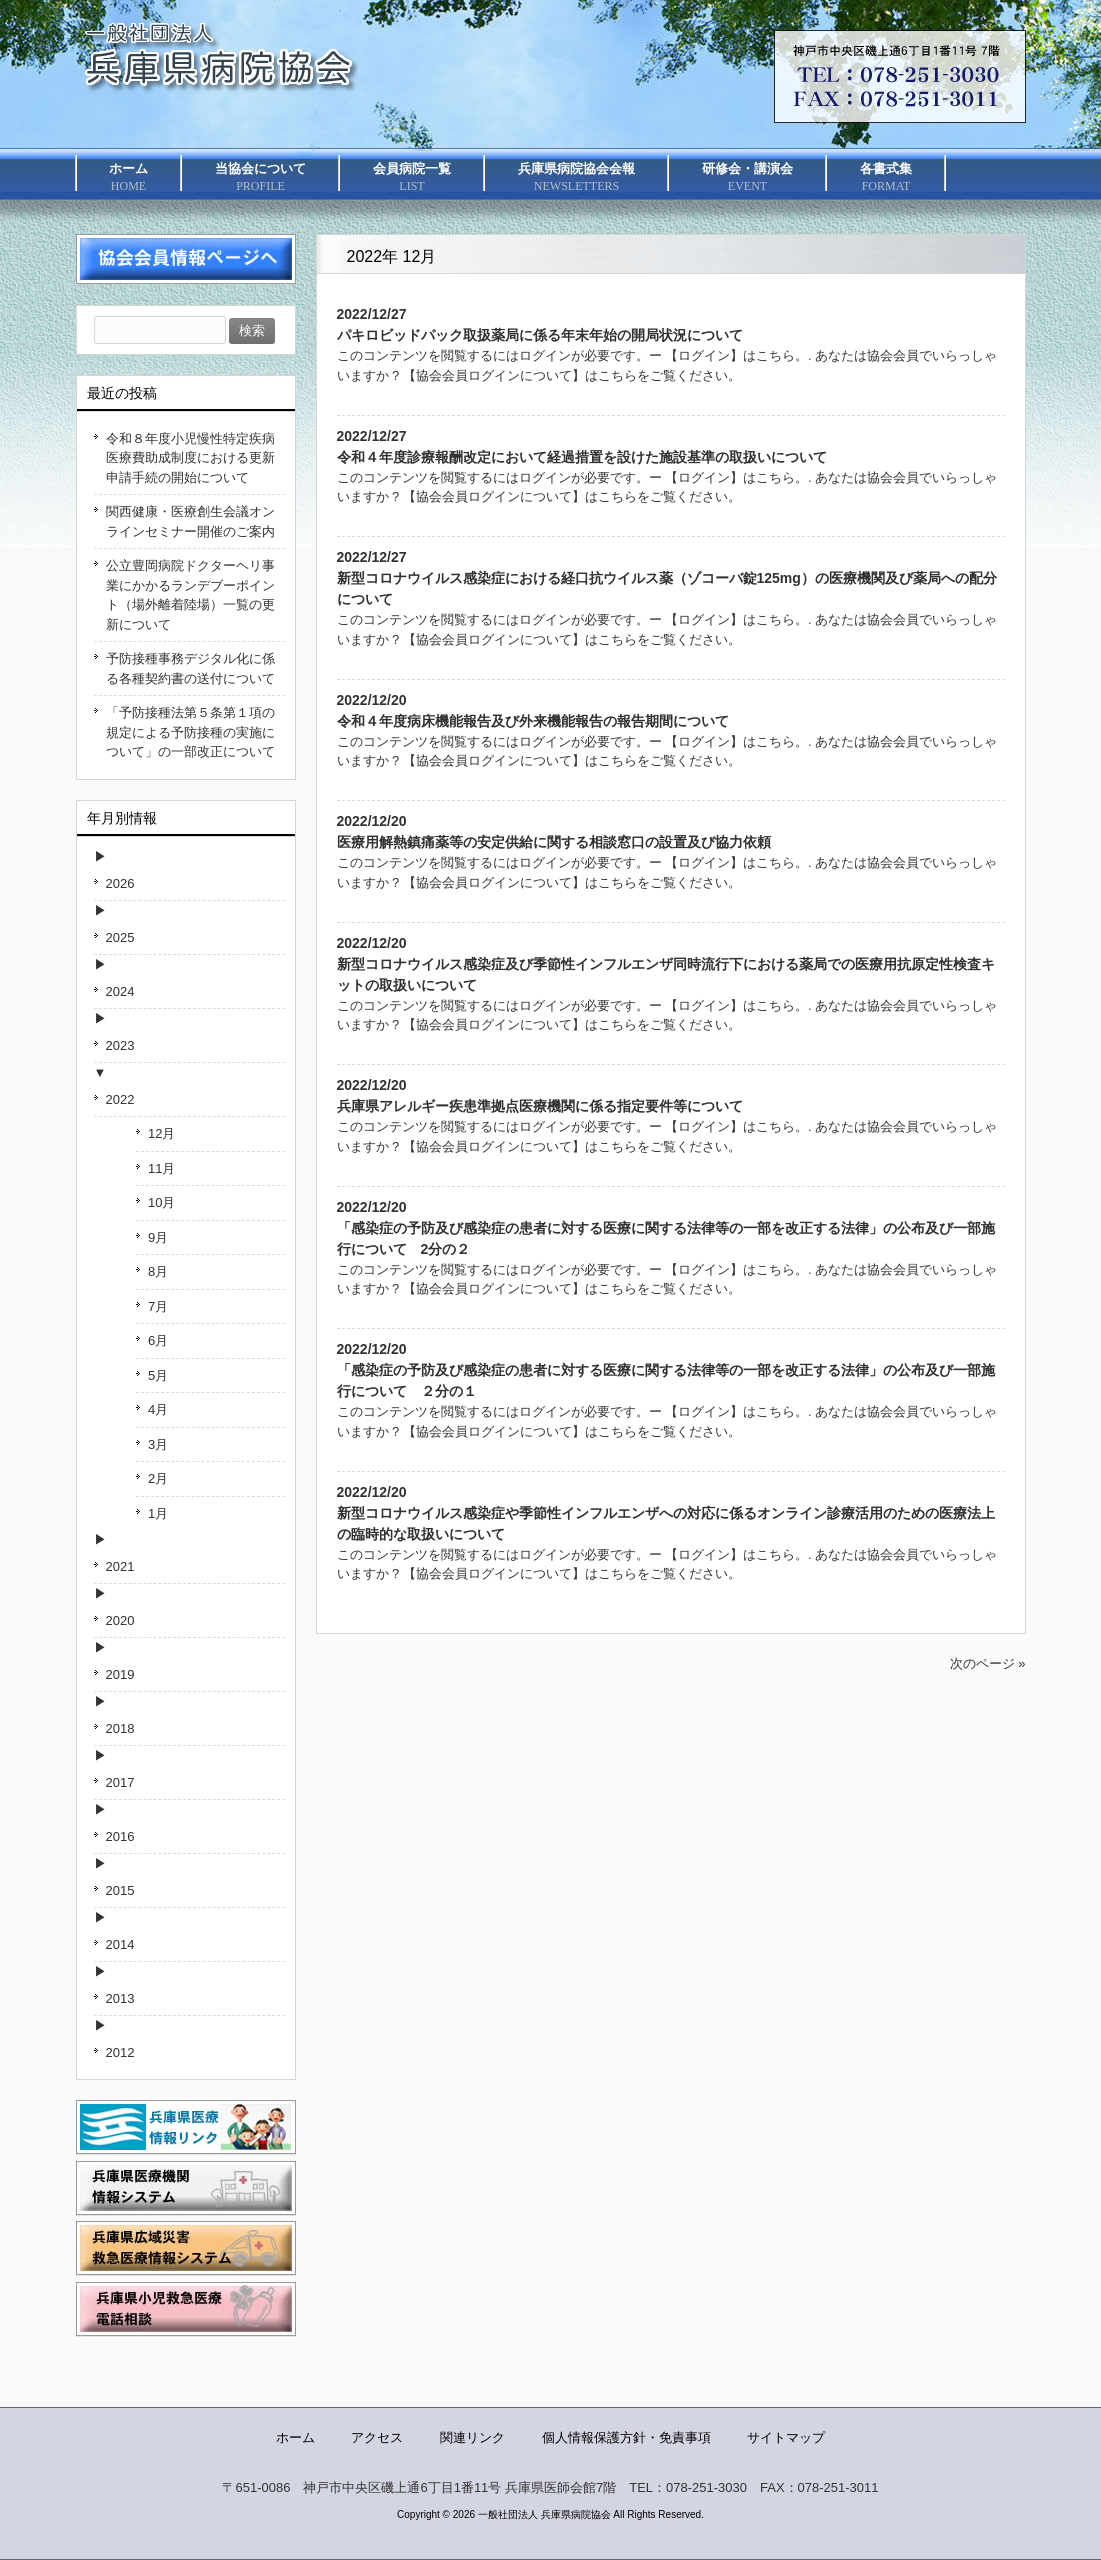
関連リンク (472, 2437)
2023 (120, 1045)
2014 (120, 1944)
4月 (158, 1409)
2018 (120, 1728)
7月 (158, 1306)
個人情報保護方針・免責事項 (626, 2437)
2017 (120, 1782)
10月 (161, 1202)
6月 (158, 1340)
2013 (120, 1998)
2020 (120, 1620)
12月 (161, 1133)
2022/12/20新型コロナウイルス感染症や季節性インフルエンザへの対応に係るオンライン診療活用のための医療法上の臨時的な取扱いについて (666, 1513)
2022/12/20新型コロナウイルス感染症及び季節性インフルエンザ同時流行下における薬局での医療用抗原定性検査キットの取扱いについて (666, 964)
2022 (120, 1099)
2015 (120, 1890)
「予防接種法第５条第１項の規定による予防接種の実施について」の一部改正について (190, 732)
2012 (120, 2052)
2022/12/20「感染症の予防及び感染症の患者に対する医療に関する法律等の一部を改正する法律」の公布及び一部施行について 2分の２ (666, 1228)
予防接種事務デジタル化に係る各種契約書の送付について (190, 668)
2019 (120, 1674)
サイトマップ (786, 2437)
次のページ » (988, 1663)
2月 (158, 1478)
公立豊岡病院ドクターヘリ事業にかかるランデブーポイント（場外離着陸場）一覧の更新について (190, 595)
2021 (120, 1566)
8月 (158, 1271)
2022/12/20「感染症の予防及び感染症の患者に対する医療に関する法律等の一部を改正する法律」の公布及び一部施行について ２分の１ (666, 1370)
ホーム (295, 2437)
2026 (120, 883)
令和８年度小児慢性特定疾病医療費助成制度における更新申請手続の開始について (190, 458)
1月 (158, 1513)
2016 (120, 1836)
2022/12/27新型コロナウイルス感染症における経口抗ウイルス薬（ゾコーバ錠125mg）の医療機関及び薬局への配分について (667, 578)
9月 (158, 1237)
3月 (158, 1444)
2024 (120, 991)
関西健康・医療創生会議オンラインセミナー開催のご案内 (190, 521)
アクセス (377, 2437)
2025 (120, 937)
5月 (158, 1375)
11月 (161, 1168)
